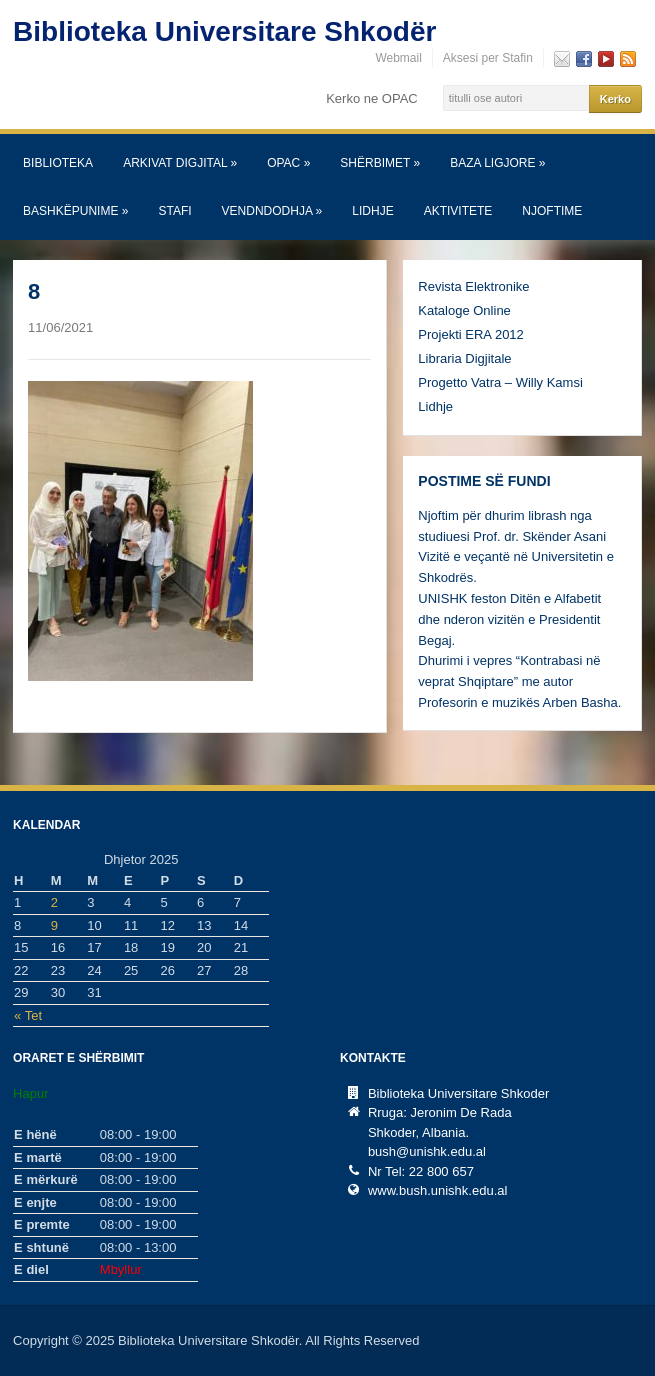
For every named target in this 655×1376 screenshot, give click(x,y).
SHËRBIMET (380, 163)
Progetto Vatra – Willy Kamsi (500, 382)
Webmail (398, 58)
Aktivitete (458, 211)
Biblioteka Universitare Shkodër (224, 31)
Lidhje (372, 211)
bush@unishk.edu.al (427, 1151)
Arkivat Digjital (180, 163)
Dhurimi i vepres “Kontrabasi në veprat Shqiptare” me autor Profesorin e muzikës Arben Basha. (519, 681)
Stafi (174, 211)
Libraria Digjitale (464, 358)
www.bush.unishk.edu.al (437, 1190)
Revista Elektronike (473, 286)
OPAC (288, 163)
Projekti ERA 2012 (471, 334)
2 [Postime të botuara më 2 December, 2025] (54, 902)
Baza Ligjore (497, 163)
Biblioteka (58, 163)
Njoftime (552, 211)
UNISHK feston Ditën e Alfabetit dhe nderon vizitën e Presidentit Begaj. (509, 619)
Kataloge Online (464, 310)
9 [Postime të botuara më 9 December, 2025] (54, 925)
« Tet (28, 1015)
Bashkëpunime (75, 211)
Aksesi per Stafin (488, 58)
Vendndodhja (272, 211)
